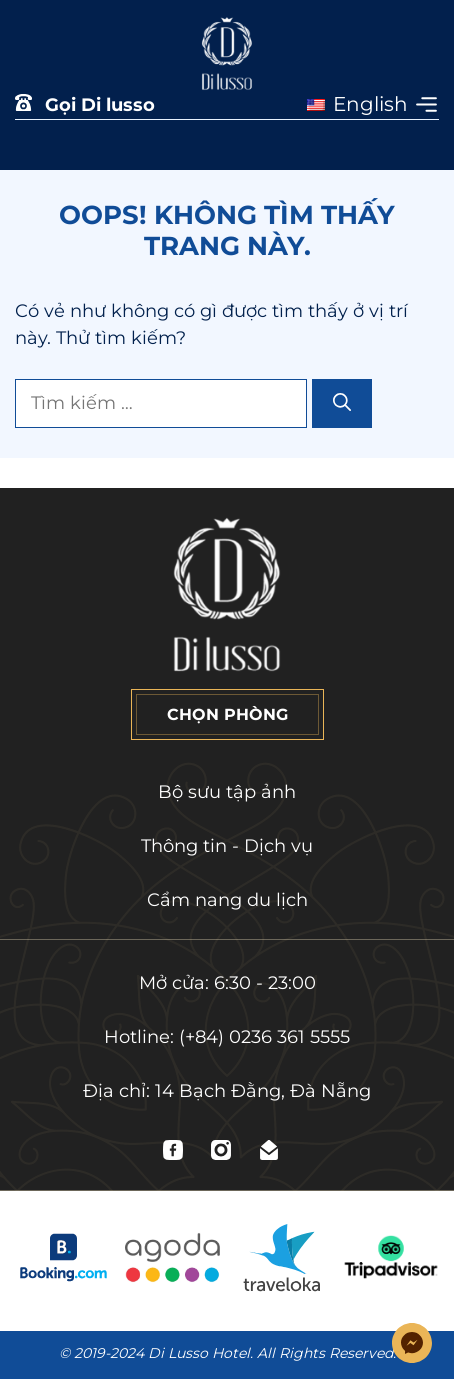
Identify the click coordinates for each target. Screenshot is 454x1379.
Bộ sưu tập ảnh (227, 792)
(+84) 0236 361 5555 (264, 1037)
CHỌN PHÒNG (227, 714)
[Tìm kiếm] (342, 403)
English (357, 104)
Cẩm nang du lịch (227, 900)
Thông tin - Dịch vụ (227, 846)
